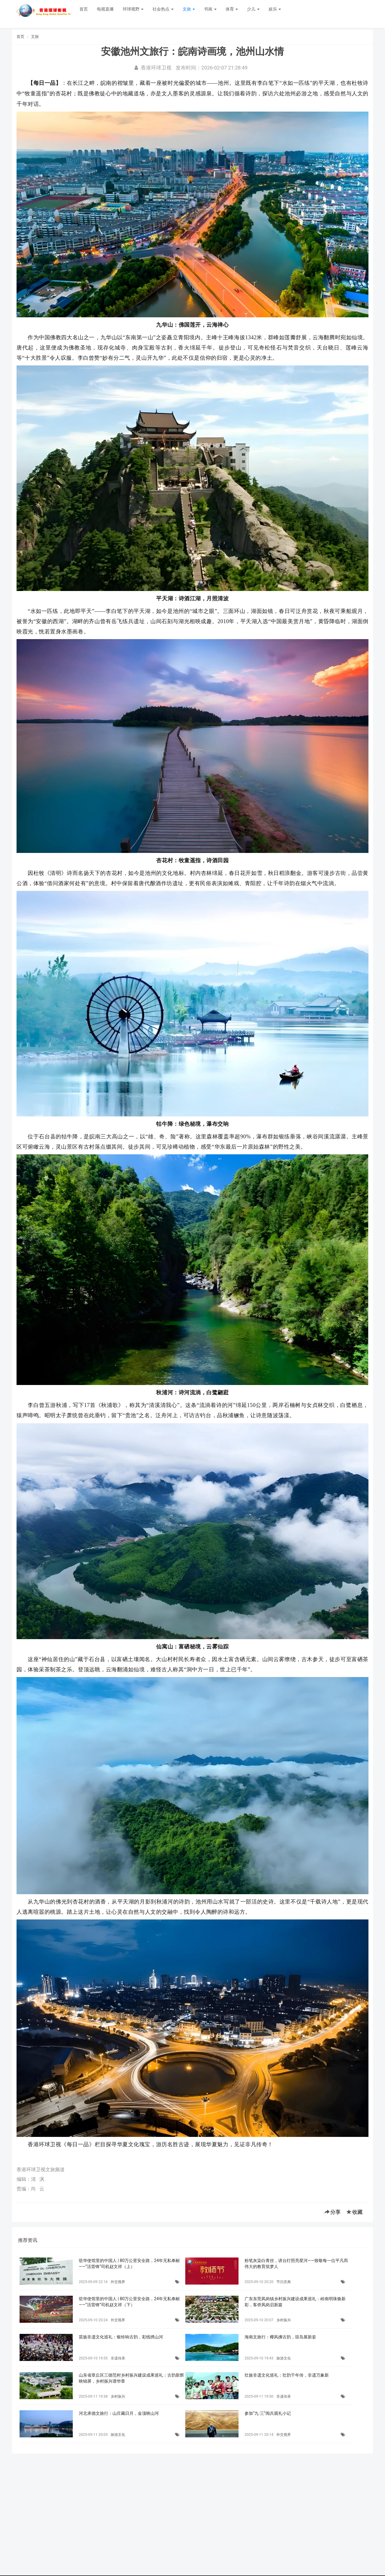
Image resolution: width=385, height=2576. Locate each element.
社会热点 (162, 9)
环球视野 (133, 9)
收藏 (354, 2212)
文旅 (189, 9)
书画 (210, 9)
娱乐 (275, 9)
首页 (83, 9)
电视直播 (105, 9)
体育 (232, 9)
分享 (332, 2212)
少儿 (253, 9)
